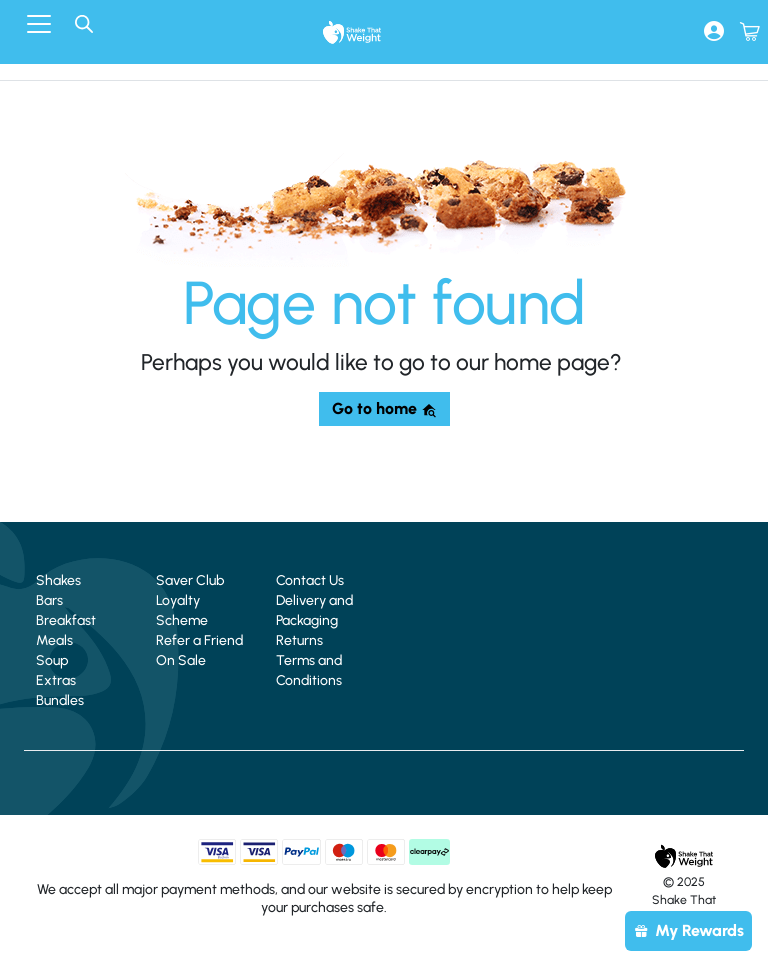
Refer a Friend (199, 640)
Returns (299, 640)
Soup (52, 660)
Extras (56, 680)
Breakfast (66, 620)
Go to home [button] (384, 408)
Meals (54, 640)
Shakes (58, 580)
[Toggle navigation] (39, 24)
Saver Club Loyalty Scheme (190, 600)
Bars (49, 600)
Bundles (60, 700)
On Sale (181, 660)
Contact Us (310, 580)
